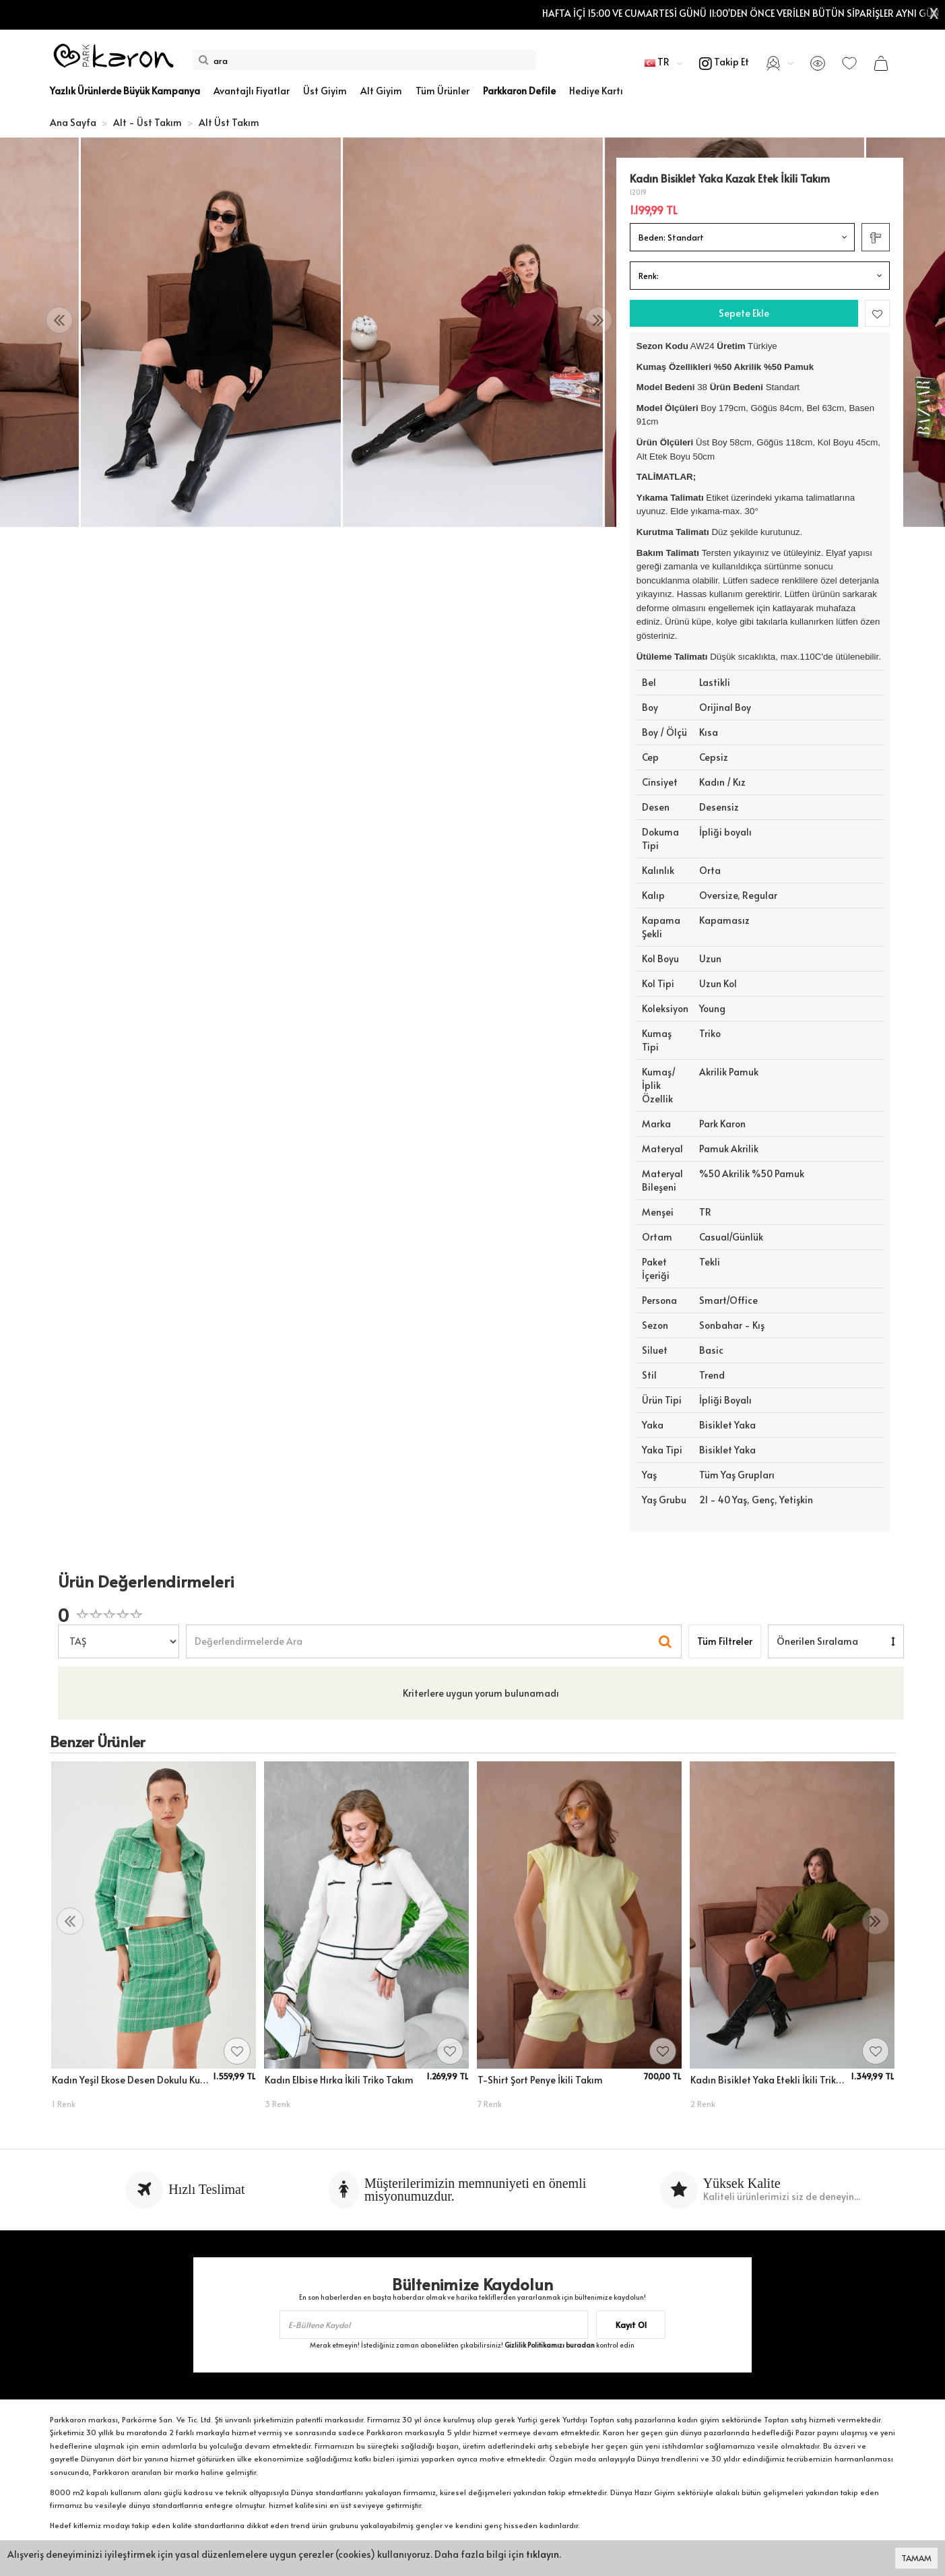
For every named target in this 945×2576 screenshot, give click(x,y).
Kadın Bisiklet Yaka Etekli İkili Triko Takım (768, 2079)
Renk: (649, 275)
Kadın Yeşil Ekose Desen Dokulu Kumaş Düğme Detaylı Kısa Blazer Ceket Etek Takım (130, 2079)
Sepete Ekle (744, 313)
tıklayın (542, 2554)
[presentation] (59, 320)
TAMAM (916, 2557)
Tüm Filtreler (724, 1641)
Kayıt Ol (631, 2324)
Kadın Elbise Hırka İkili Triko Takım (339, 2079)
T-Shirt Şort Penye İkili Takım (540, 2079)
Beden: (671, 237)
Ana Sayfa (73, 122)
